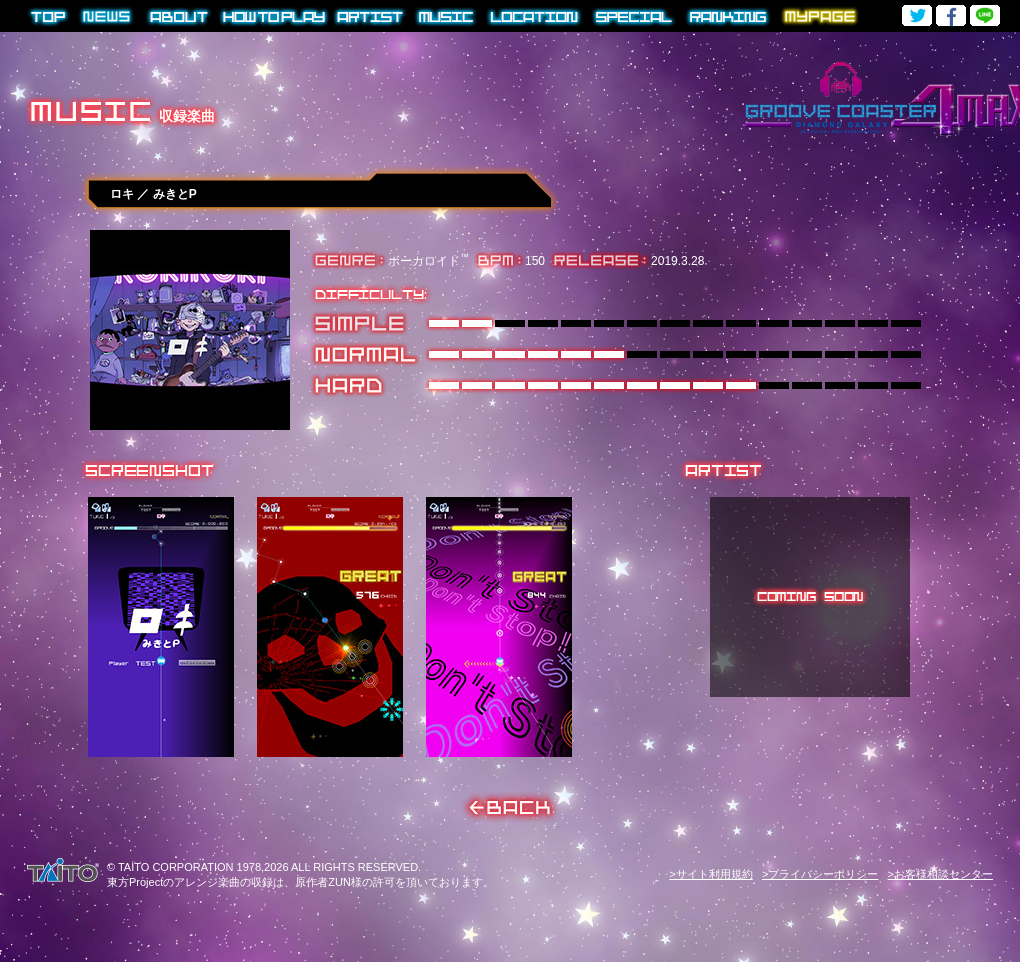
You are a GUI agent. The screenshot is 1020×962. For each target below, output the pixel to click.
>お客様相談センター (940, 874)
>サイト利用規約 (710, 874)
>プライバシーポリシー (820, 874)
